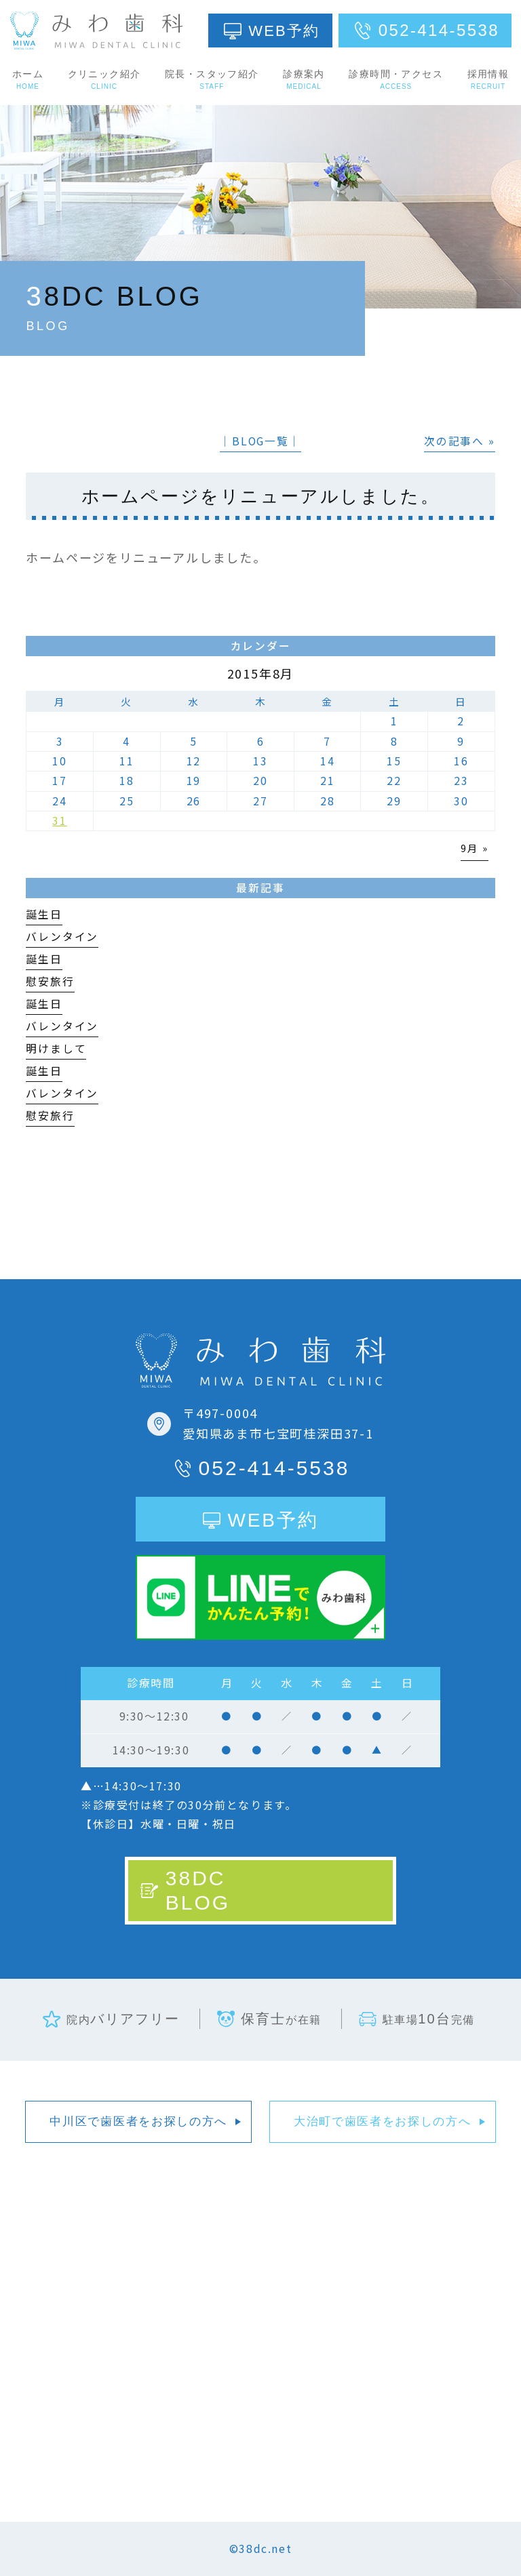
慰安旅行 (50, 981)
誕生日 (44, 914)
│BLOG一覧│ (260, 441)
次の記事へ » (459, 441)
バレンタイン (62, 936)
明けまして (56, 1048)
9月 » (474, 848)
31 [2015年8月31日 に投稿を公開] (59, 820)
